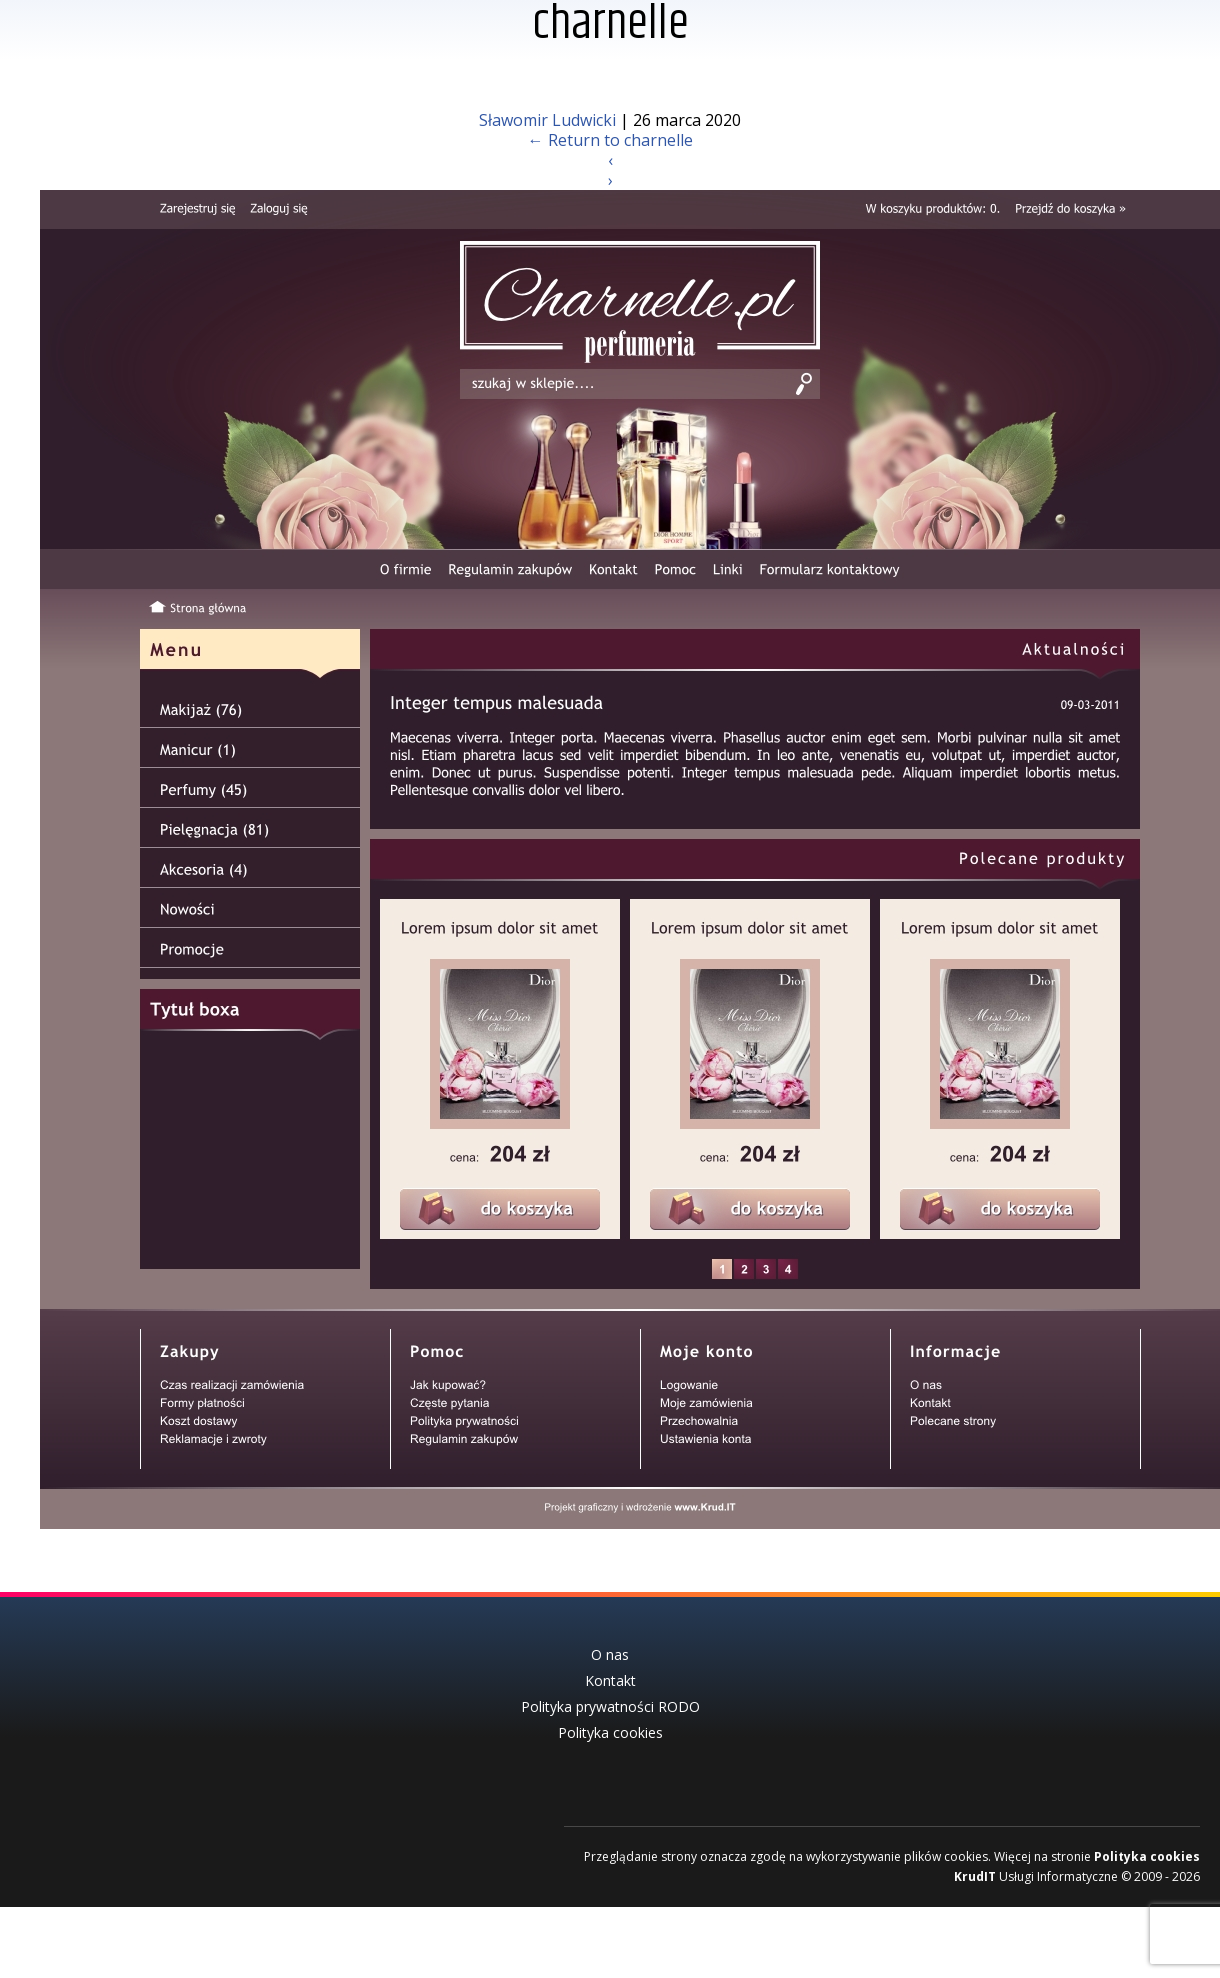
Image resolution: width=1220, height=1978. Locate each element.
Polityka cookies (1147, 1847)
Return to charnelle (610, 140)
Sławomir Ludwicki (547, 120)
